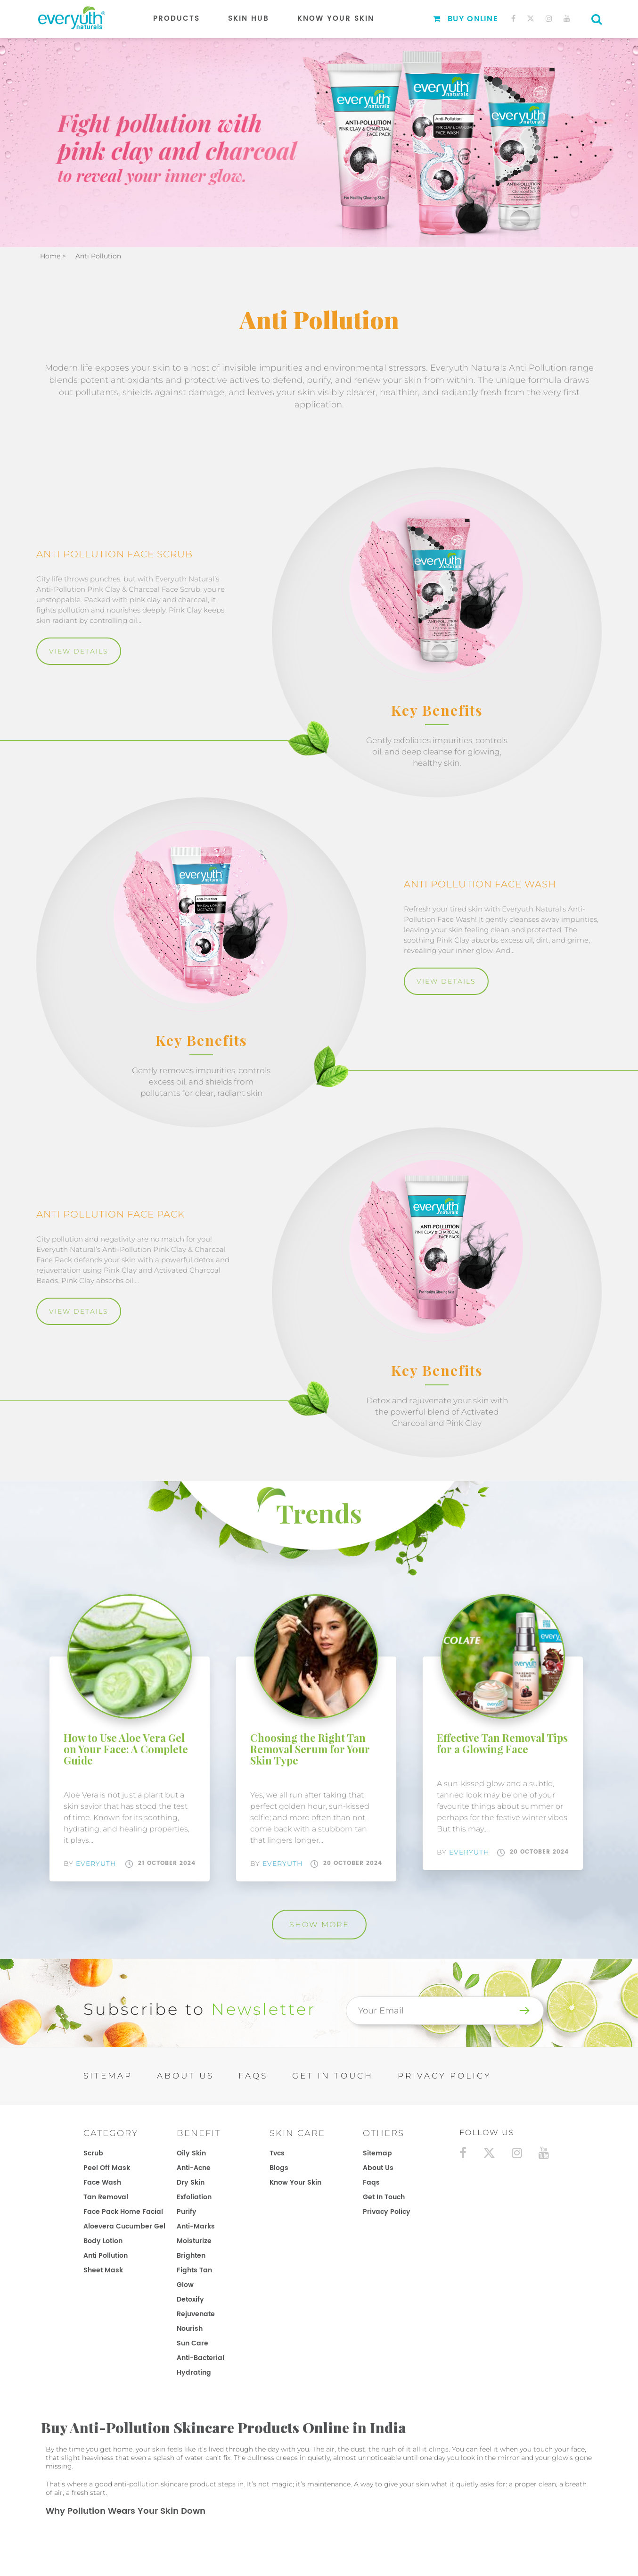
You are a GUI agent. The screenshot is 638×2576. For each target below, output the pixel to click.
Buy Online (465, 19)
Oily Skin (191, 2153)
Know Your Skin (335, 19)
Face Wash (102, 2182)
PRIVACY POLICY (444, 2075)
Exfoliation (194, 2197)
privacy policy (386, 2211)
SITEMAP (107, 2075)
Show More (319, 1924)
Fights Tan (194, 2270)
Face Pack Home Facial (123, 2211)
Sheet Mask (103, 2270)
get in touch (384, 2197)
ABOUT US (185, 2075)
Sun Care (192, 2343)
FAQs (253, 2075)
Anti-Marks (196, 2226)
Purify (186, 2211)
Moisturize (194, 2241)
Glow (185, 2284)
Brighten (191, 2255)
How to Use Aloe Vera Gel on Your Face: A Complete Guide (126, 1749)
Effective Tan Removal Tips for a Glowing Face (502, 1743)
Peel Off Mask (106, 2167)
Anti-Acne (194, 2167)
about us (378, 2167)
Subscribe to (199, 2009)
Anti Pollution (105, 2255)
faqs (371, 2182)
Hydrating (194, 2372)
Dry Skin (190, 2182)
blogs (279, 2167)
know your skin (295, 2182)
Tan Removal (105, 2197)
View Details (78, 651)
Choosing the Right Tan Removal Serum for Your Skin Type (310, 1749)
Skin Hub (248, 19)
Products (176, 19)
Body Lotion (103, 2241)
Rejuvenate (196, 2314)
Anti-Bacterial (200, 2357)
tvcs (277, 2153)
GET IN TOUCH (332, 2075)
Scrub (93, 2153)
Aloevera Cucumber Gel (124, 2226)
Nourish (190, 2328)
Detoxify (190, 2299)
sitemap (377, 2153)
